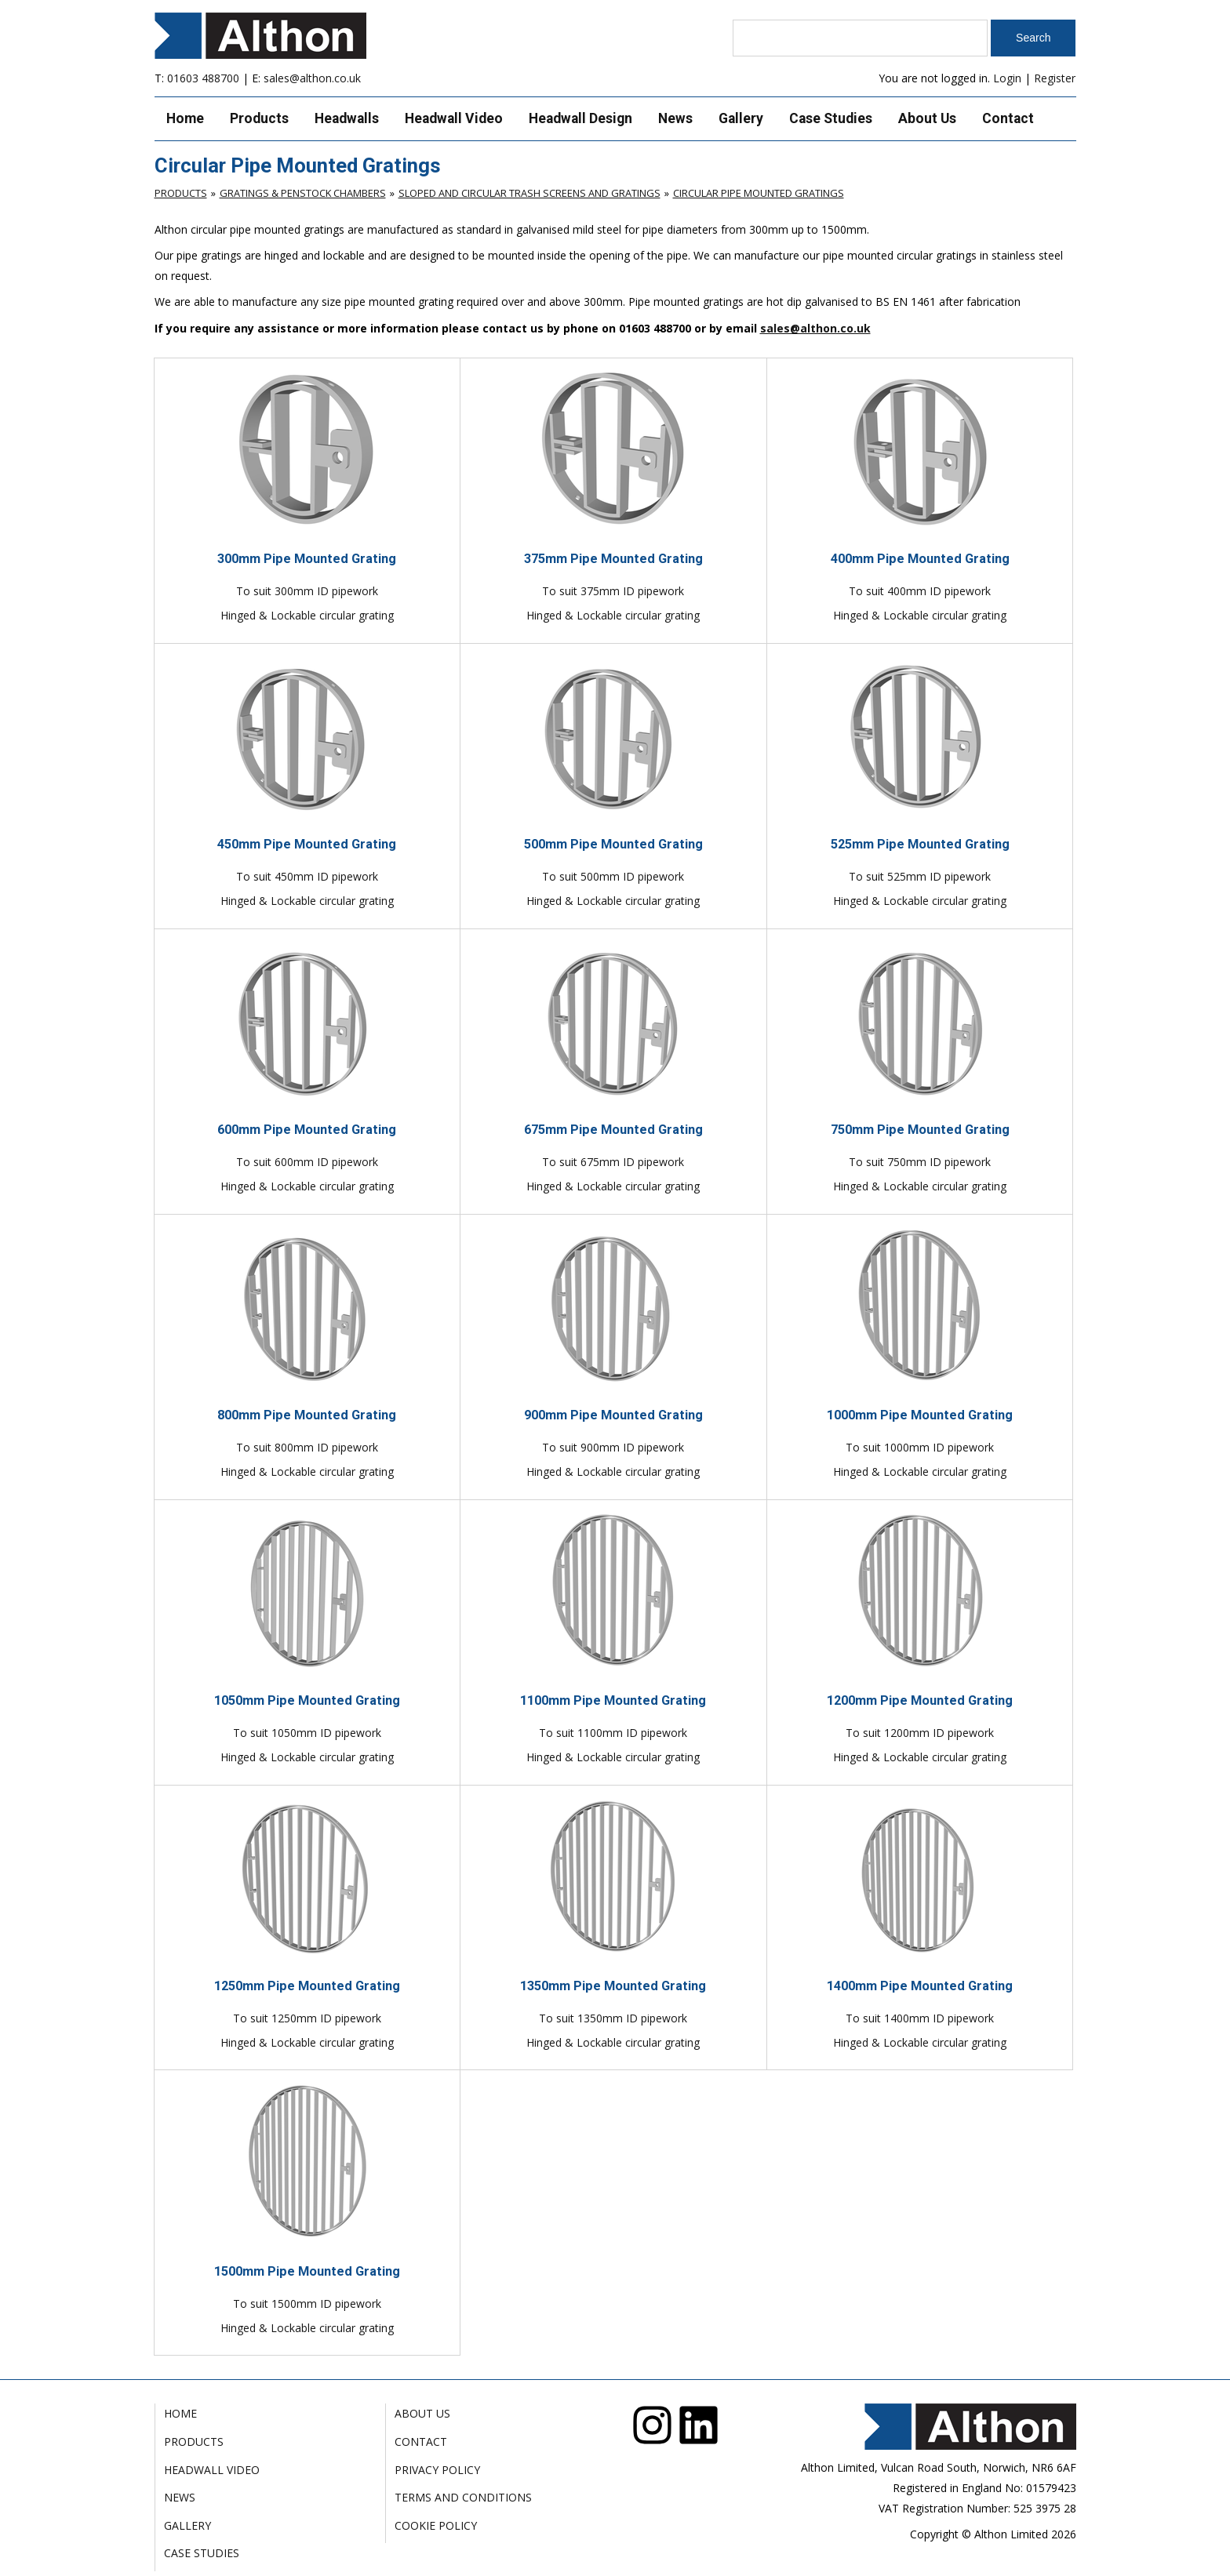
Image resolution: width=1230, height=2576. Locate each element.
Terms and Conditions (463, 2497)
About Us (927, 118)
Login (1007, 78)
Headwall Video (454, 118)
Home (185, 118)
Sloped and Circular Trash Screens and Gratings (529, 193)
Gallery (741, 118)
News (675, 118)
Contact (1008, 118)
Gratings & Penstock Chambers (303, 193)
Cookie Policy (436, 2525)
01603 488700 (203, 78)
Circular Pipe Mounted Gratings (758, 193)
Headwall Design (580, 118)
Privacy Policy (437, 2469)
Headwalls (347, 118)
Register (1054, 78)
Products (259, 118)
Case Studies (830, 118)
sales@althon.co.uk (312, 78)
